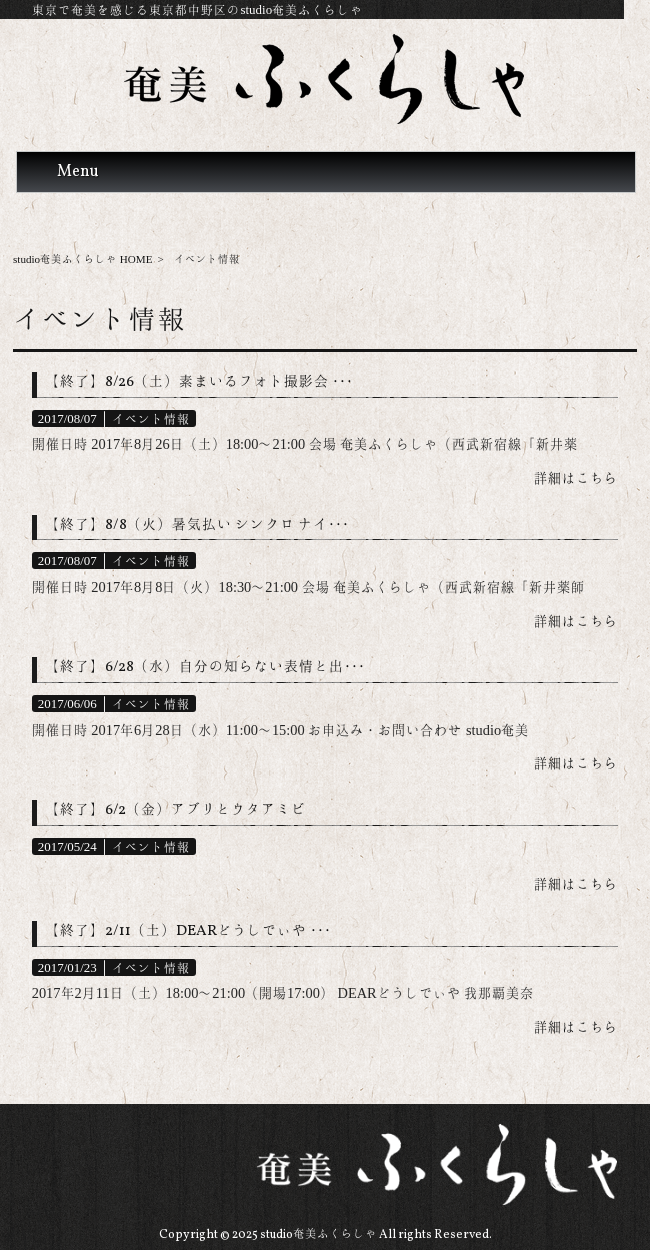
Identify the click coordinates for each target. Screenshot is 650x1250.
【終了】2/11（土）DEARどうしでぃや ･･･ (188, 931)
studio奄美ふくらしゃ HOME (82, 259)
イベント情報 (151, 418)
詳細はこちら (576, 478)
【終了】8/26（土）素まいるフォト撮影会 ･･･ (199, 382)
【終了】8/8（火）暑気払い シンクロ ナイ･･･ (197, 525)
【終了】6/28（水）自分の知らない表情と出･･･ (205, 667)
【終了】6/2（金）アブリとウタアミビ (175, 810)
